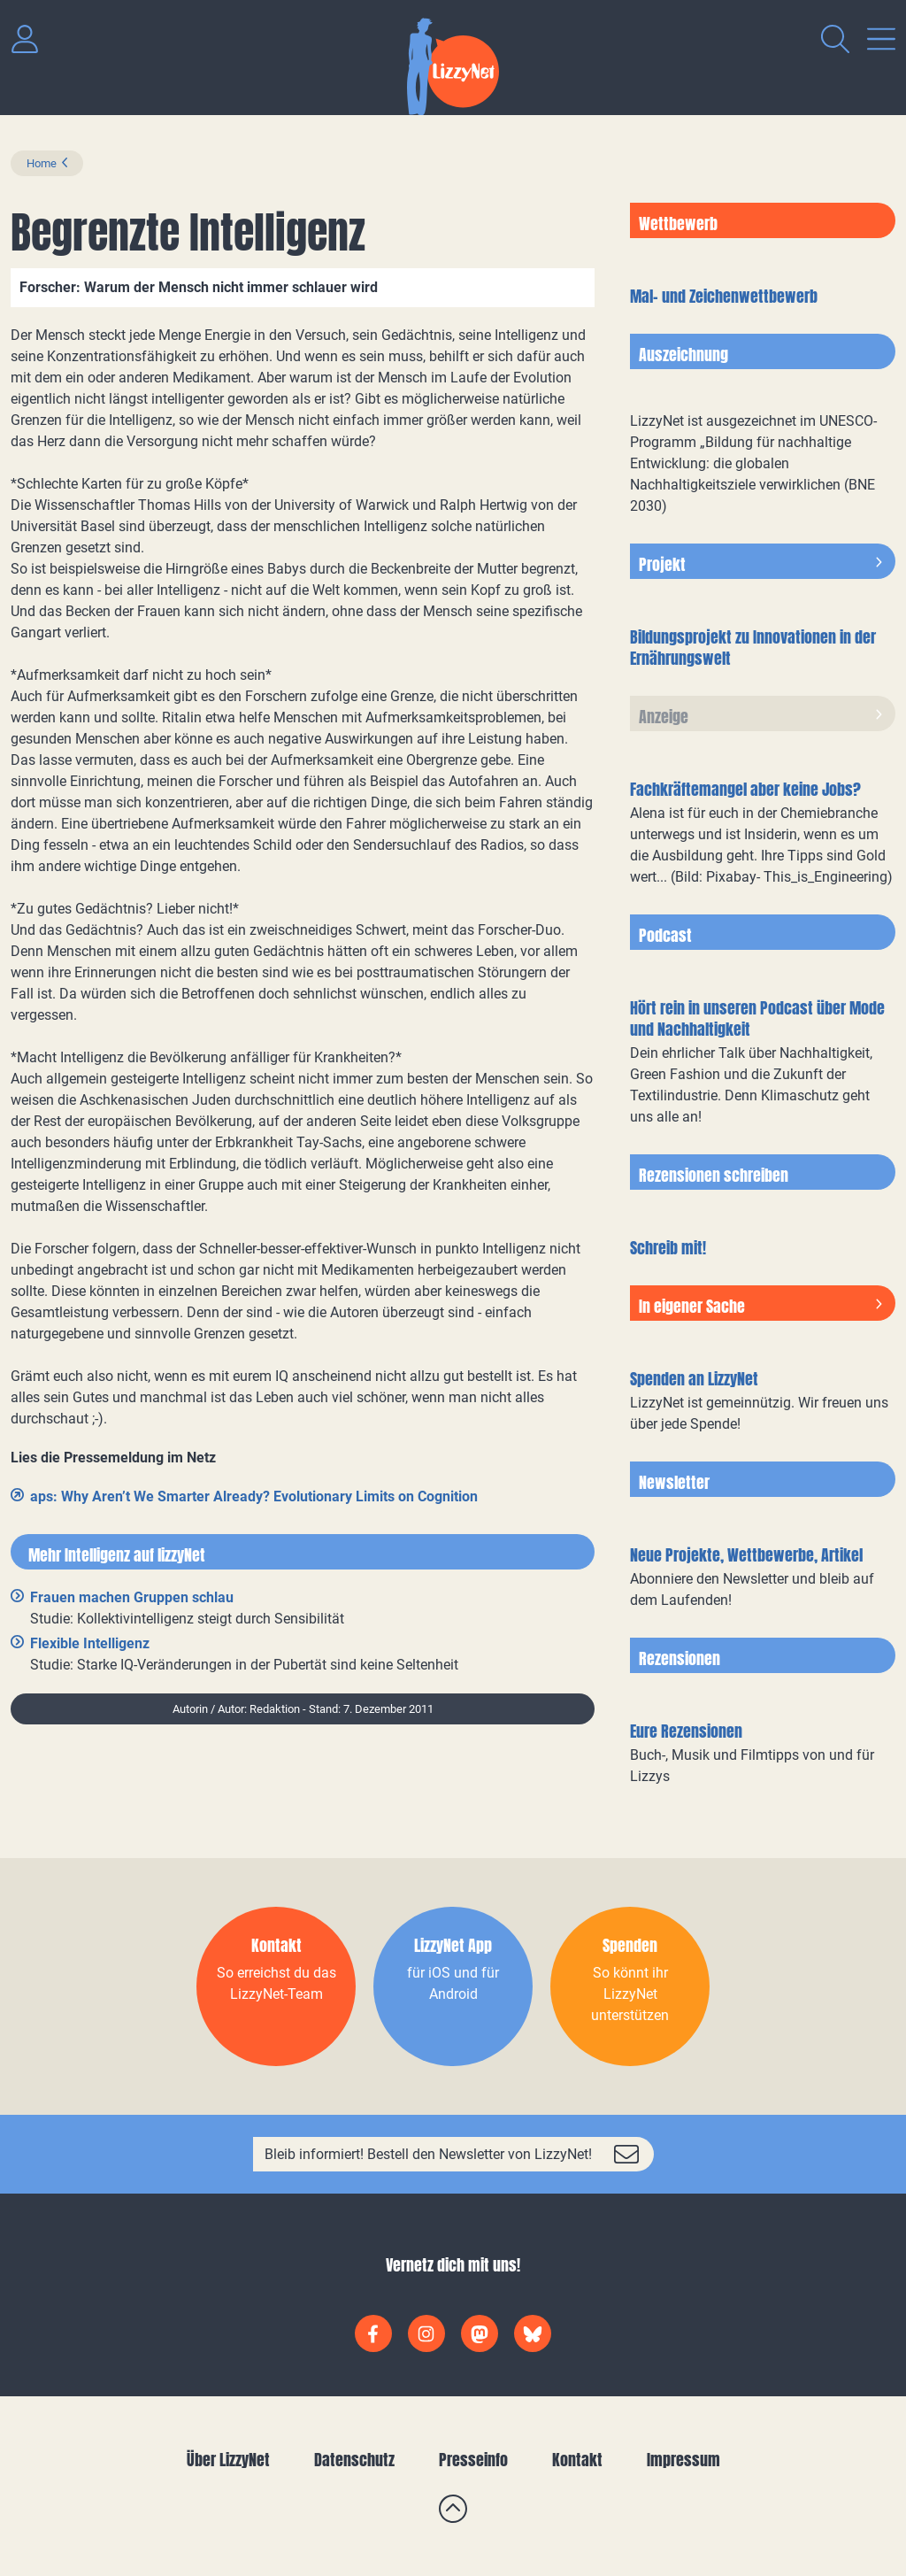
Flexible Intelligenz (90, 1643)
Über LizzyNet (228, 2460)
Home (42, 163)
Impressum (683, 2460)
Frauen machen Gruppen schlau (132, 1597)
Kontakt (577, 2460)
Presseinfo (473, 2460)
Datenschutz (354, 2460)
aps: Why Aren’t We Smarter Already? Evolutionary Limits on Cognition (254, 1496)
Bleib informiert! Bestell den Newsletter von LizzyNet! (428, 2154)
